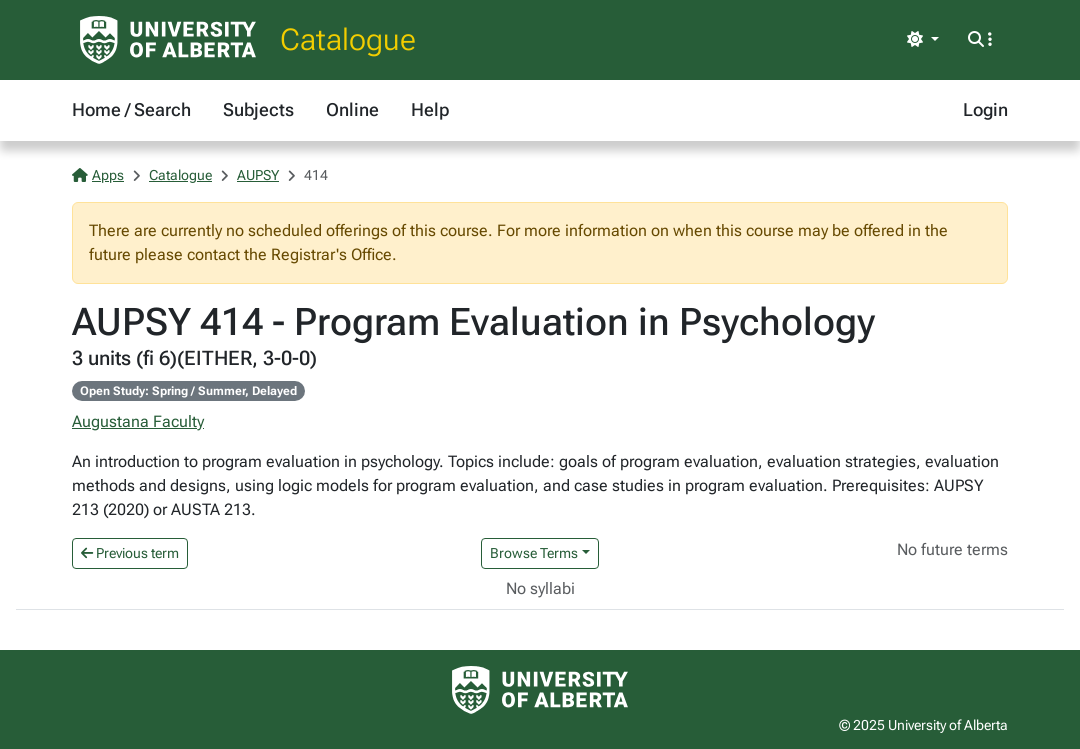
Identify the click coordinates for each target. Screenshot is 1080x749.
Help (430, 109)
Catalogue (348, 39)
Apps (98, 175)
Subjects (258, 109)
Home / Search (131, 109)
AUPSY (258, 175)
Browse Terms (534, 553)
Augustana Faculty (138, 421)
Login (985, 109)
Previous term (130, 553)
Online (352, 109)
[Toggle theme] (923, 40)
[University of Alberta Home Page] (168, 40)
